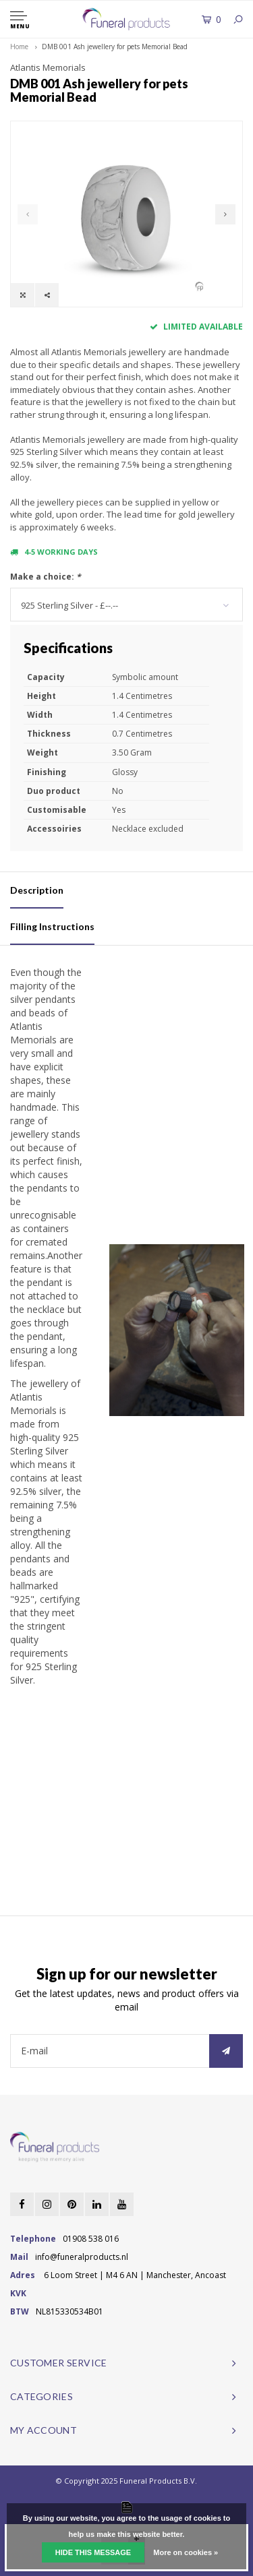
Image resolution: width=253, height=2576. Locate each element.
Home (19, 46)
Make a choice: (45, 576)
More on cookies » (185, 2552)
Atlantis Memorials (48, 67)
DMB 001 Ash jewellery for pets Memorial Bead (115, 46)
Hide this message (93, 2552)
